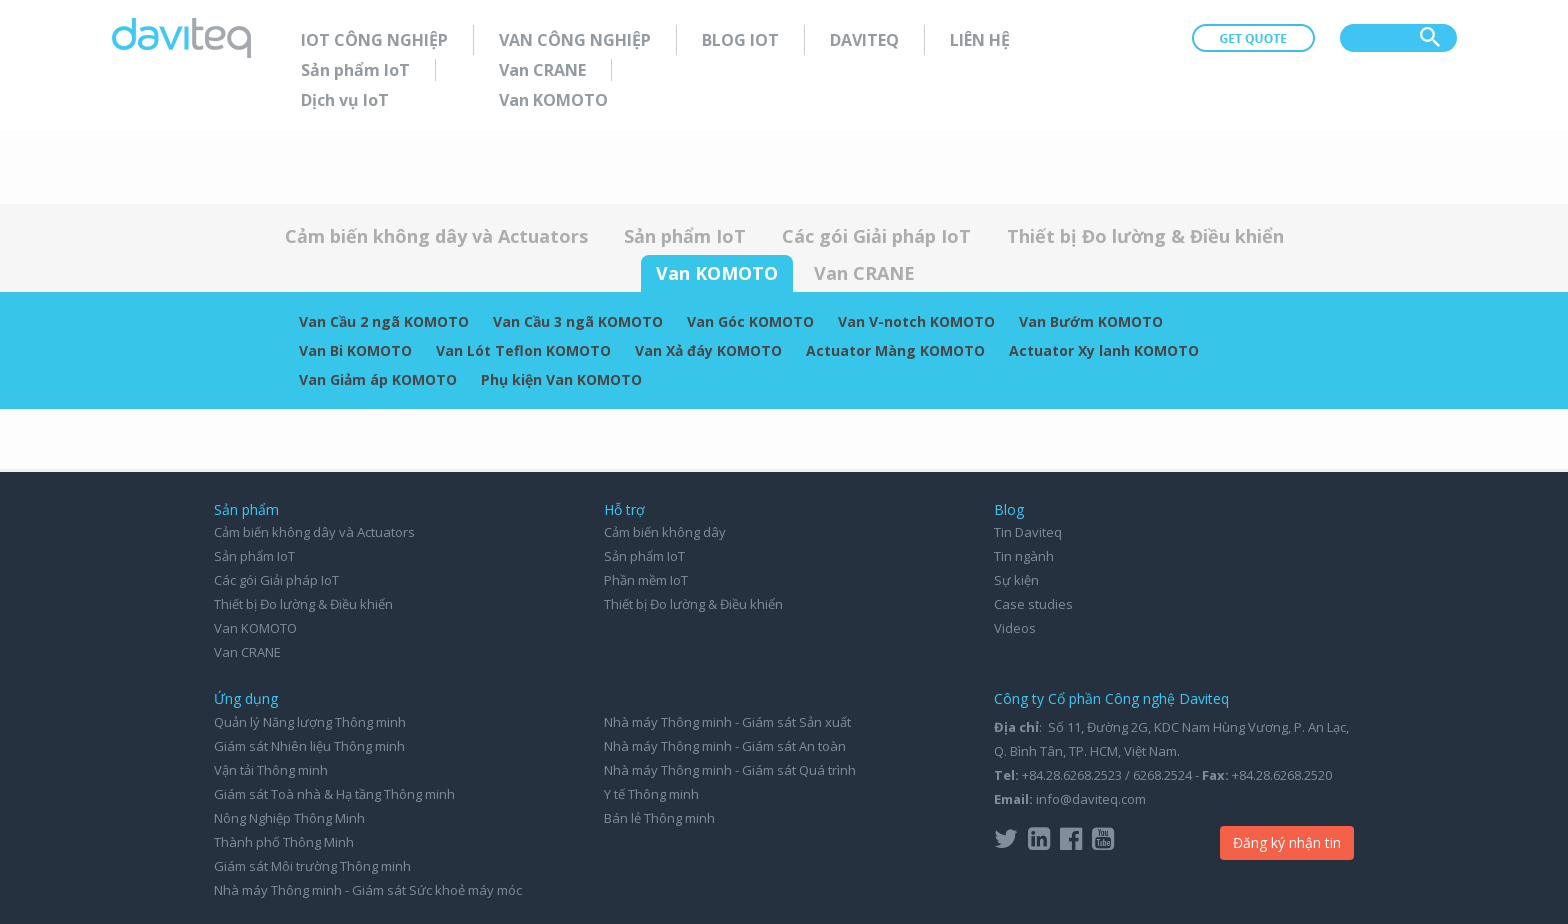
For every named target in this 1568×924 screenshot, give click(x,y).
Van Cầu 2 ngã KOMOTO (384, 321)
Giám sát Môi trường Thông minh (312, 866)
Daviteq (864, 40)
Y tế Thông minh (651, 794)
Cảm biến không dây (665, 532)
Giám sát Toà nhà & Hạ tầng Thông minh (334, 794)
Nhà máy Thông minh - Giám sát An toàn (725, 746)
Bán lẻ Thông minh (659, 818)
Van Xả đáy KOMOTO (708, 350)
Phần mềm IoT (646, 580)
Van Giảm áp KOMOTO (378, 379)
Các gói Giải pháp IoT (876, 236)
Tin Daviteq (1028, 532)
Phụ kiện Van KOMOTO (561, 379)
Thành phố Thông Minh (284, 842)
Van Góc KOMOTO (750, 321)
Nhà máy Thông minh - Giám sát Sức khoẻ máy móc (368, 890)
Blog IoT (740, 40)
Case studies (1033, 604)
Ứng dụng (246, 698)
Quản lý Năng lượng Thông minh (310, 722)
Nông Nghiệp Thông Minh (289, 818)
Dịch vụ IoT (345, 100)
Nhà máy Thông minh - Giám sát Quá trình (730, 770)
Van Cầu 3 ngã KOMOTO (578, 321)
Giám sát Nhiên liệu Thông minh (309, 746)
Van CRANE (542, 70)
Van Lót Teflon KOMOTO (523, 350)
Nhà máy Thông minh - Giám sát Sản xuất (727, 722)
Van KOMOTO (553, 100)
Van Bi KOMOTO (355, 350)
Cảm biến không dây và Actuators (436, 236)
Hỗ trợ (624, 509)
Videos (1015, 628)
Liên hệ (980, 40)
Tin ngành (1024, 556)
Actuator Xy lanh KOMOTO (1104, 350)
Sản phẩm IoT (355, 70)
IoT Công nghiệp (374, 40)
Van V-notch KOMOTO (916, 321)
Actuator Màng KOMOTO (895, 350)
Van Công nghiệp (575, 40)
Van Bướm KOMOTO (1091, 321)
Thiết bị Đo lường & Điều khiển (1145, 236)
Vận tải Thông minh (271, 770)
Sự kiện (1016, 580)
